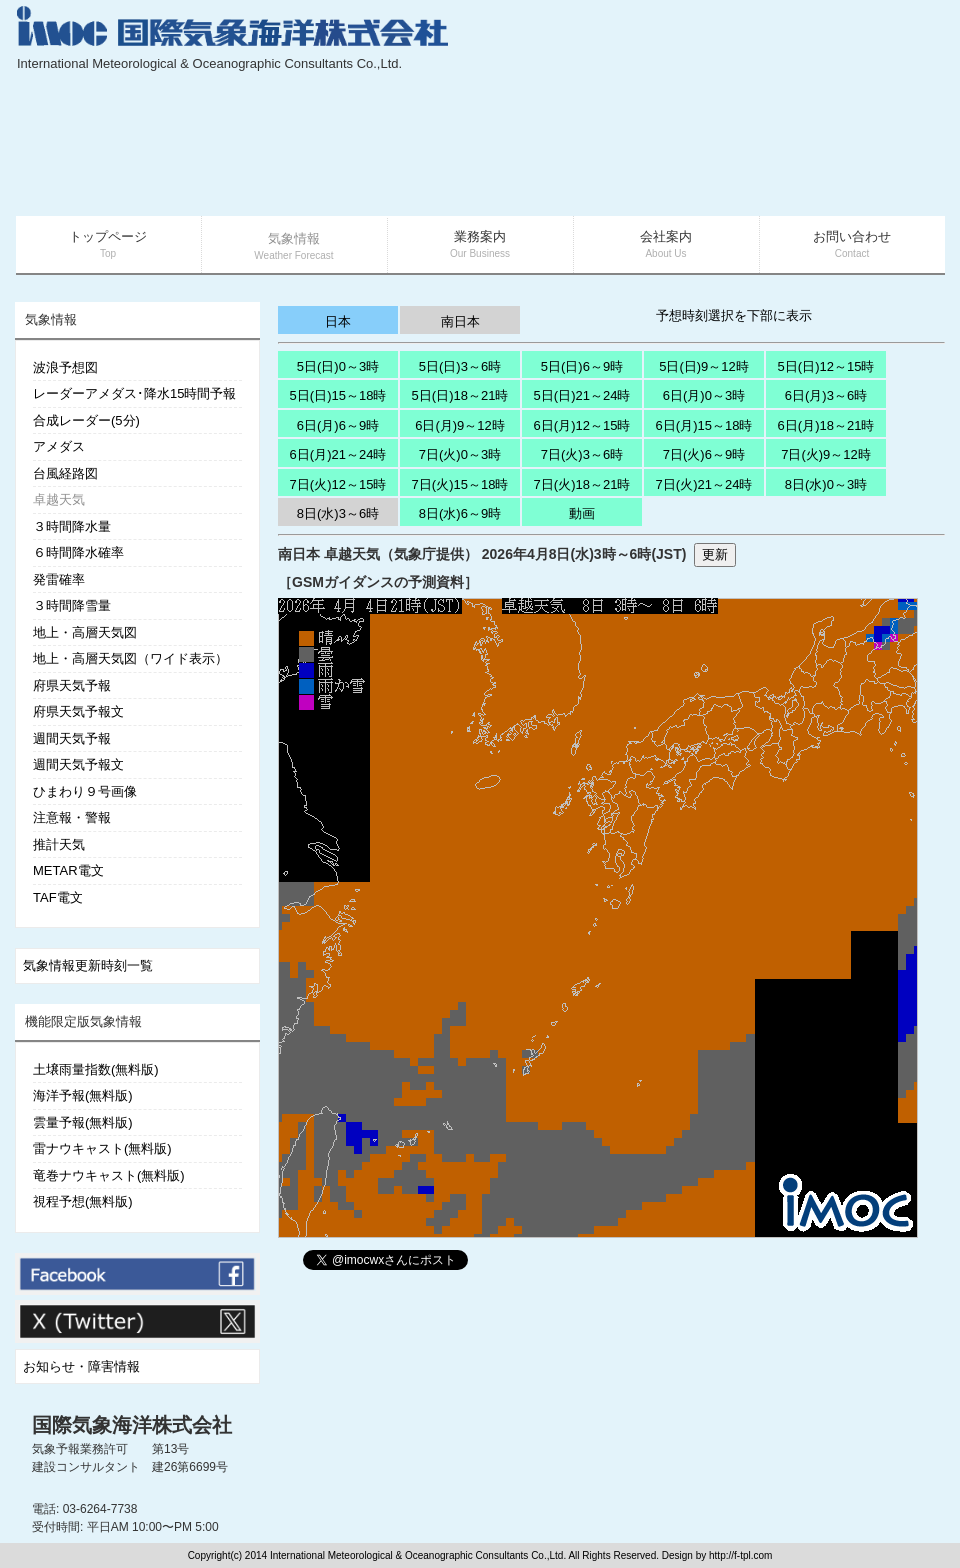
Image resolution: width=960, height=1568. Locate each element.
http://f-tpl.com (740, 1555)
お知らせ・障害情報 (81, 1366)
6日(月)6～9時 (338, 425)
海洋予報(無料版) (83, 1095)
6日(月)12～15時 (582, 425)
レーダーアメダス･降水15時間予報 (134, 393)
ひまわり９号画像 (85, 791)
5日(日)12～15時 (826, 366)
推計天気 (59, 844)
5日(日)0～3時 (338, 366)
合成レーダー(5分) (86, 420)
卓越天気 (59, 499)
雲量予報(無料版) (83, 1122)
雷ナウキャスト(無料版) (102, 1148)
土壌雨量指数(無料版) (96, 1069)
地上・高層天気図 (85, 632)
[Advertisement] (826, 110)
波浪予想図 (65, 367)
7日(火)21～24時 (704, 484)
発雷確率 (59, 579)
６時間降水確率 (78, 552)
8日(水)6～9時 (460, 513)
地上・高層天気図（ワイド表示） (130, 658)
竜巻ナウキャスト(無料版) (109, 1175)
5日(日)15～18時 (338, 395)
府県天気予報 (72, 685)
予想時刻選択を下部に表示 (734, 315)
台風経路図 (65, 473)
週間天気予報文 (78, 764)
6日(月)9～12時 (460, 425)
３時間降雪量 (72, 605)
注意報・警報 (72, 817)
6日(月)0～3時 (704, 395)
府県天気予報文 (78, 711)
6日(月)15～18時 (704, 425)
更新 (715, 554)
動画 (582, 513)
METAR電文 (68, 870)
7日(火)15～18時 (460, 484)
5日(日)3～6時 (460, 366)
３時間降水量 (72, 526)
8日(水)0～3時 (826, 484)
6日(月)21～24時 (338, 454)
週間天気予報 (72, 738)
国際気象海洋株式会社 (132, 1425)
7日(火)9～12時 (826, 454)
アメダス (59, 446)
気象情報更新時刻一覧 (88, 965)
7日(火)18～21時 (582, 484)
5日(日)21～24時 (582, 395)
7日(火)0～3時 (460, 454)
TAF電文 (58, 897)
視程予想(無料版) (83, 1201)
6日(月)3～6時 (826, 395)
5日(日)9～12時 (704, 366)
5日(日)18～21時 (460, 395)
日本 (338, 321)
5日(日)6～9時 (582, 366)
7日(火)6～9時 (704, 454)
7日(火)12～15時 (338, 484)
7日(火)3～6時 (582, 454)
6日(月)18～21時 (826, 425)
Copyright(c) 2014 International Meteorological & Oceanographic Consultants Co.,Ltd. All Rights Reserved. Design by (448, 1555)
